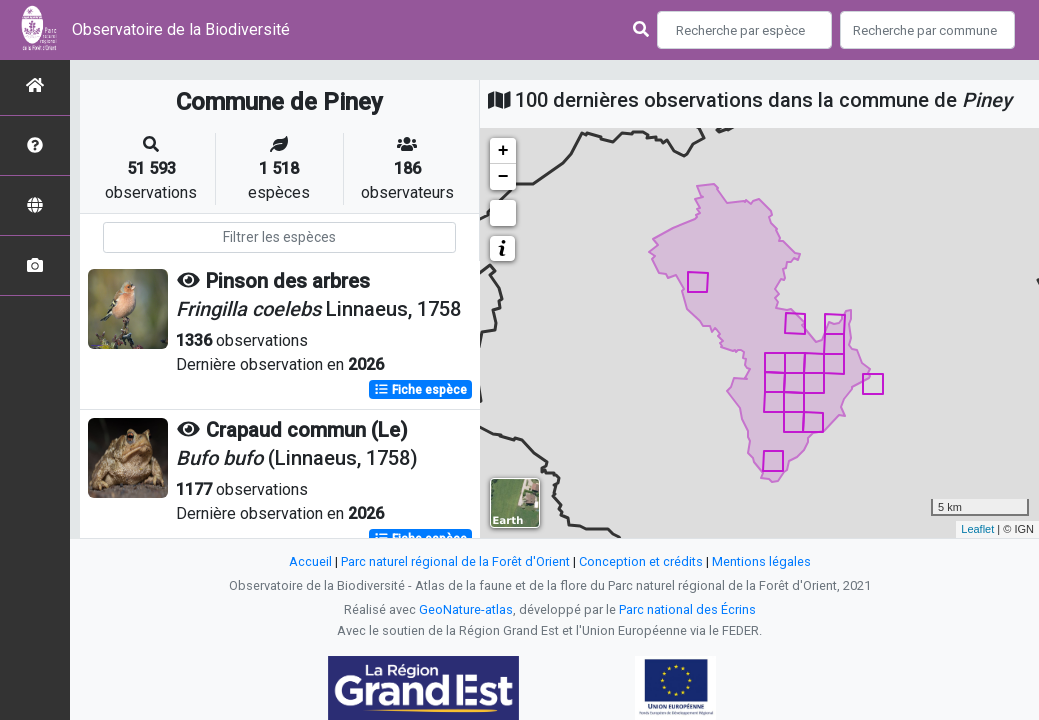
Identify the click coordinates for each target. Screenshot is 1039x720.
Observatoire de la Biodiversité (181, 29)
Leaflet (977, 529)
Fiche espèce (420, 390)
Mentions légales (761, 561)
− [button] (503, 177)
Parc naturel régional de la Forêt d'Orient (455, 561)
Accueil (310, 561)
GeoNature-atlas (466, 609)
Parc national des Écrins (687, 609)
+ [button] (503, 151)
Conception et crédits (641, 561)
